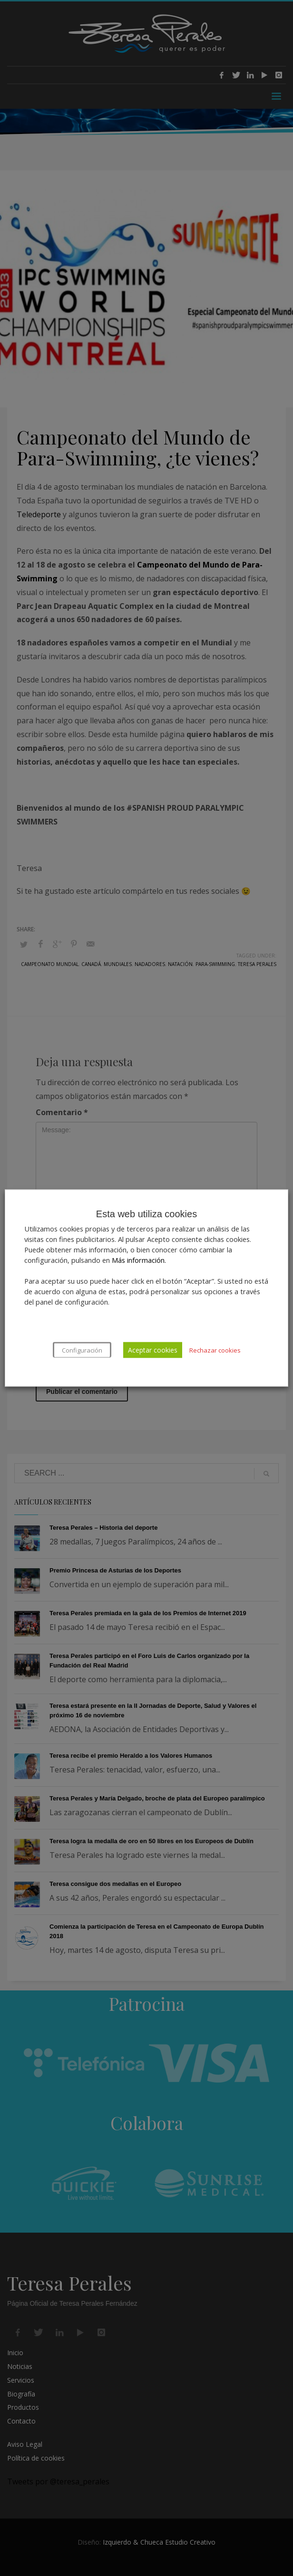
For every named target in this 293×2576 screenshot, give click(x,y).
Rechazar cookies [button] (215, 1350)
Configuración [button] (82, 1350)
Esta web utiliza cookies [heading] (146, 1214)
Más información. (139, 1260)
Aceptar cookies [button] (152, 1349)
